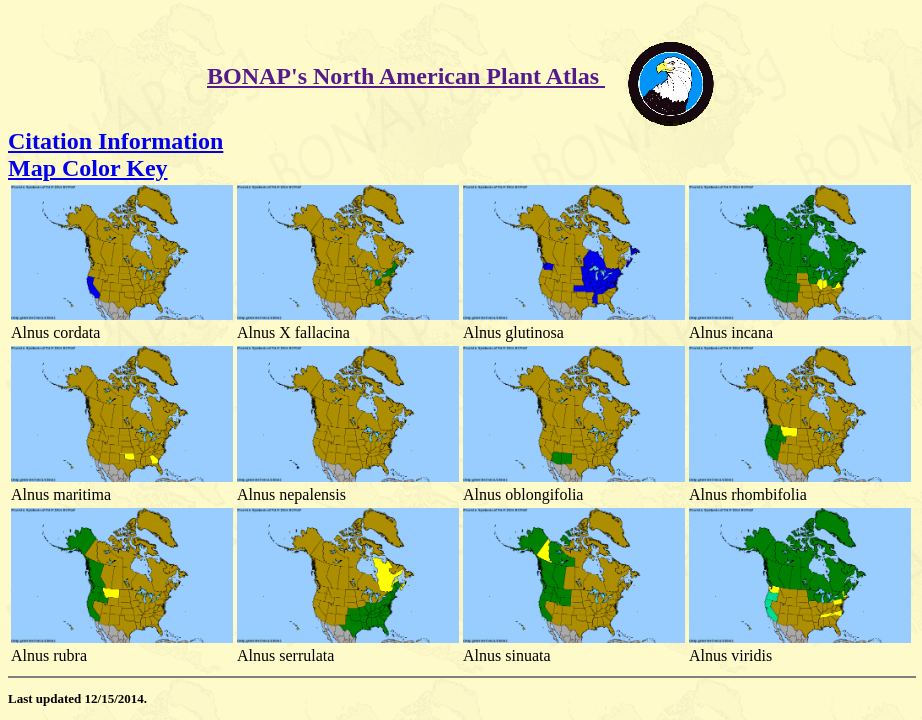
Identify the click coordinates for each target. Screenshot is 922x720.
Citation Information (115, 141)
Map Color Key (88, 168)
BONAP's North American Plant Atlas (406, 76)
